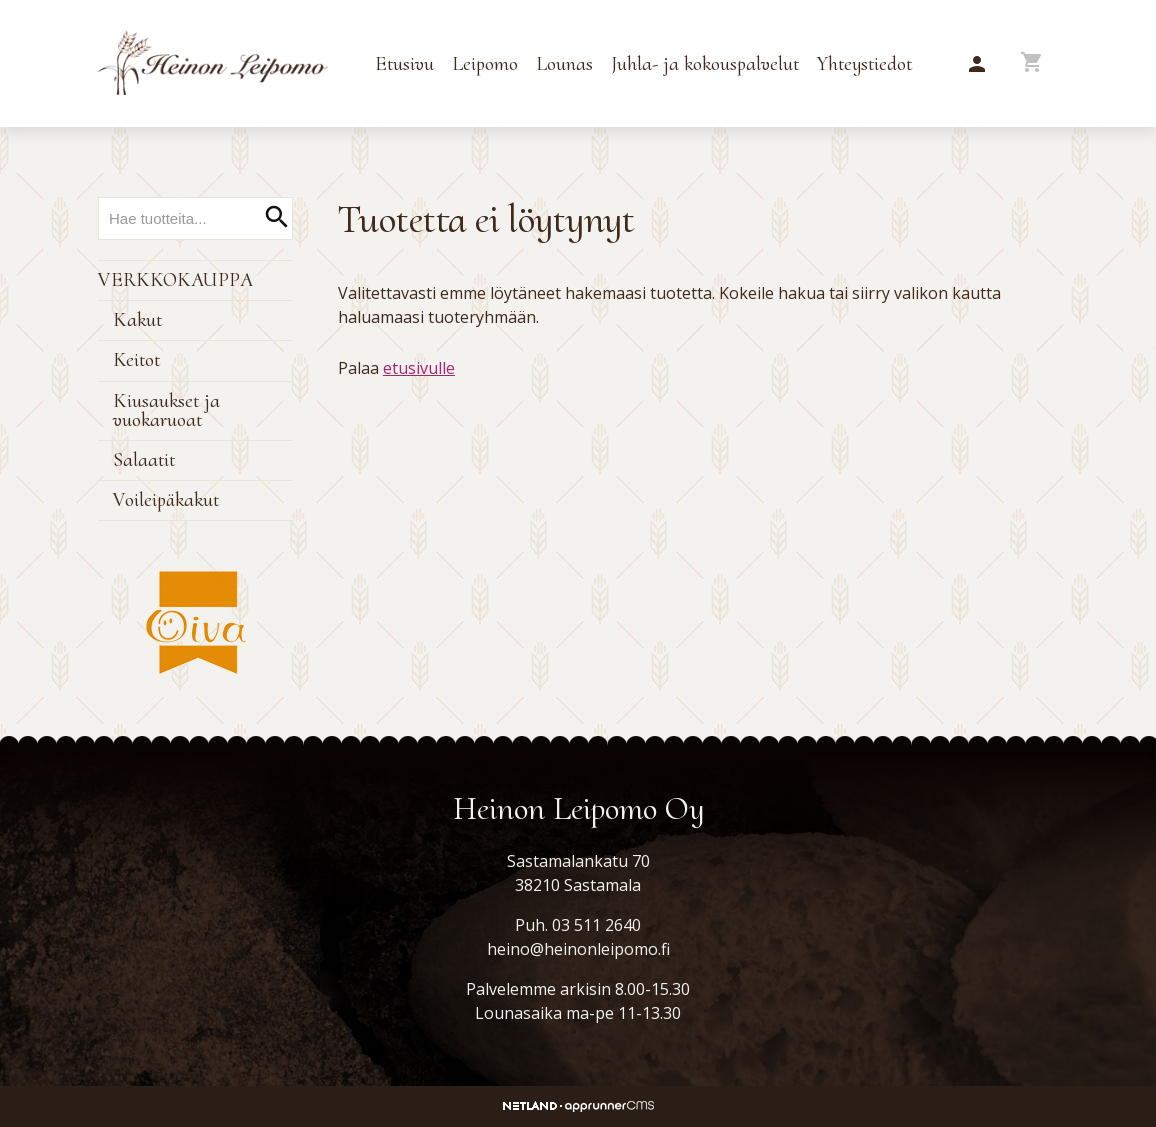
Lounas (564, 64)
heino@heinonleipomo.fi (578, 949)
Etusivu (404, 64)
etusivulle (419, 368)
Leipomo (485, 64)
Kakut (137, 320)
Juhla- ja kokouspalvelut (705, 64)
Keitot (136, 360)
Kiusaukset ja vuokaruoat (166, 410)
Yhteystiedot (864, 64)
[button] (977, 65)
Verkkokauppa (175, 280)
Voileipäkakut (166, 500)
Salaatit (144, 460)
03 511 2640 (596, 925)
